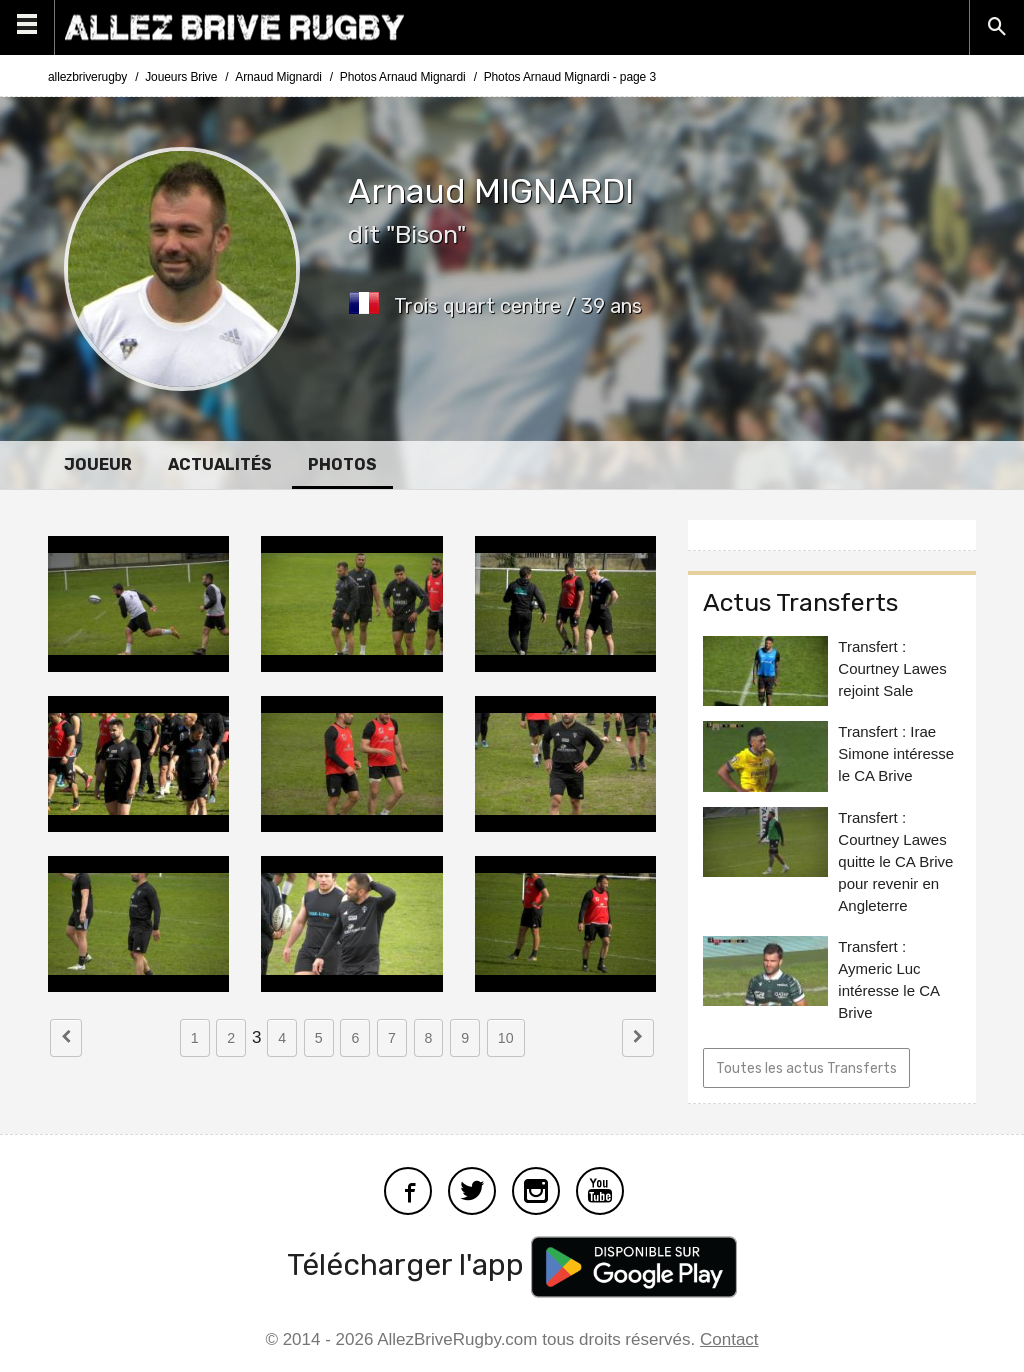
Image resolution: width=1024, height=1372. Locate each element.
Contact (729, 1339)
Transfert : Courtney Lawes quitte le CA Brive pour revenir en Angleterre (895, 861)
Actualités (220, 464)
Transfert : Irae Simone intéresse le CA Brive (896, 753)
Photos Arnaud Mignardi (403, 77)
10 (506, 1038)
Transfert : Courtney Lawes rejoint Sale (892, 668)
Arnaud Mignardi (278, 77)
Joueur (98, 464)
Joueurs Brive (181, 77)
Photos (342, 464)
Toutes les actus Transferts (806, 1068)
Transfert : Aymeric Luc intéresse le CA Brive (888, 979)
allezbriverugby (87, 77)
